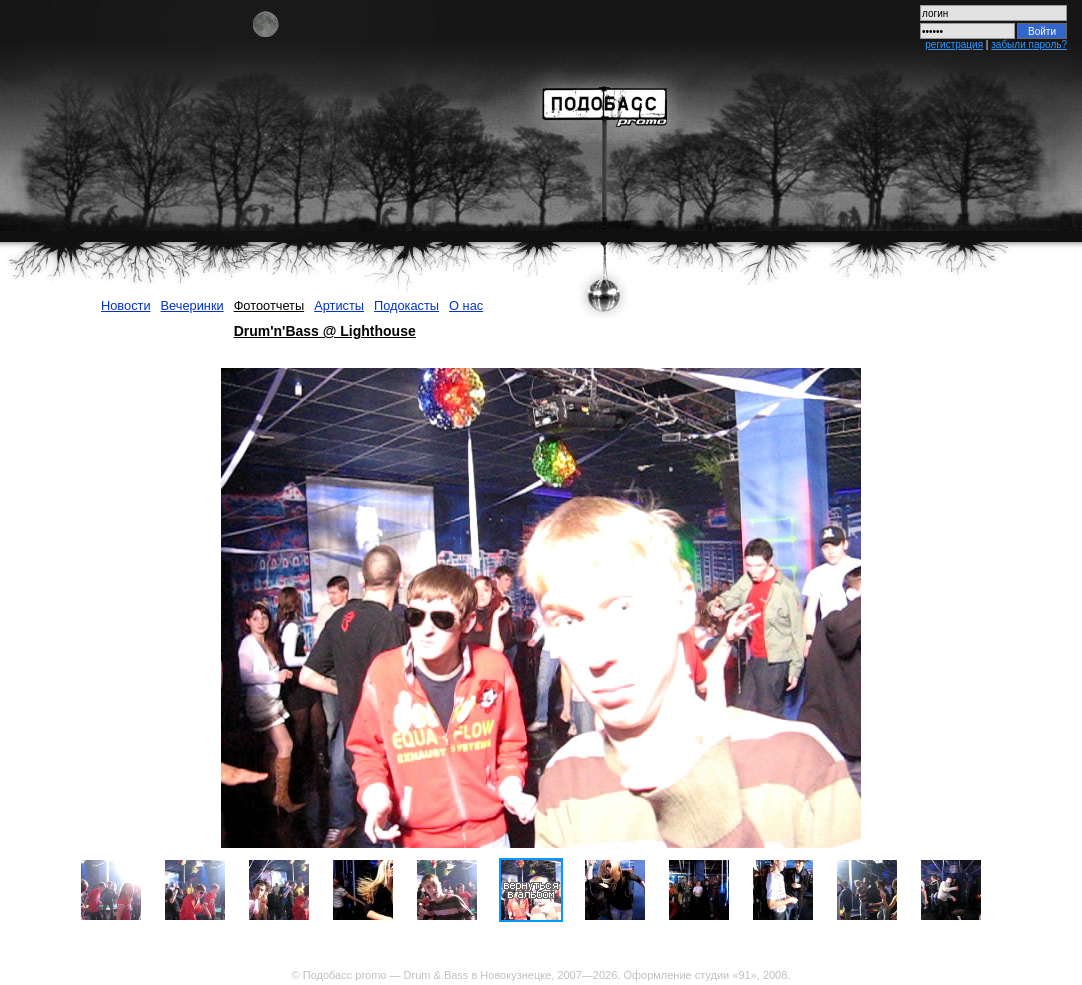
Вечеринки (192, 305)
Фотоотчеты (269, 305)
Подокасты (406, 305)
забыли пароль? (1029, 44)
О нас (466, 305)
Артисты (339, 305)
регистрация (954, 44)
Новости (126, 305)
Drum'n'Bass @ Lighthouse (325, 331)
